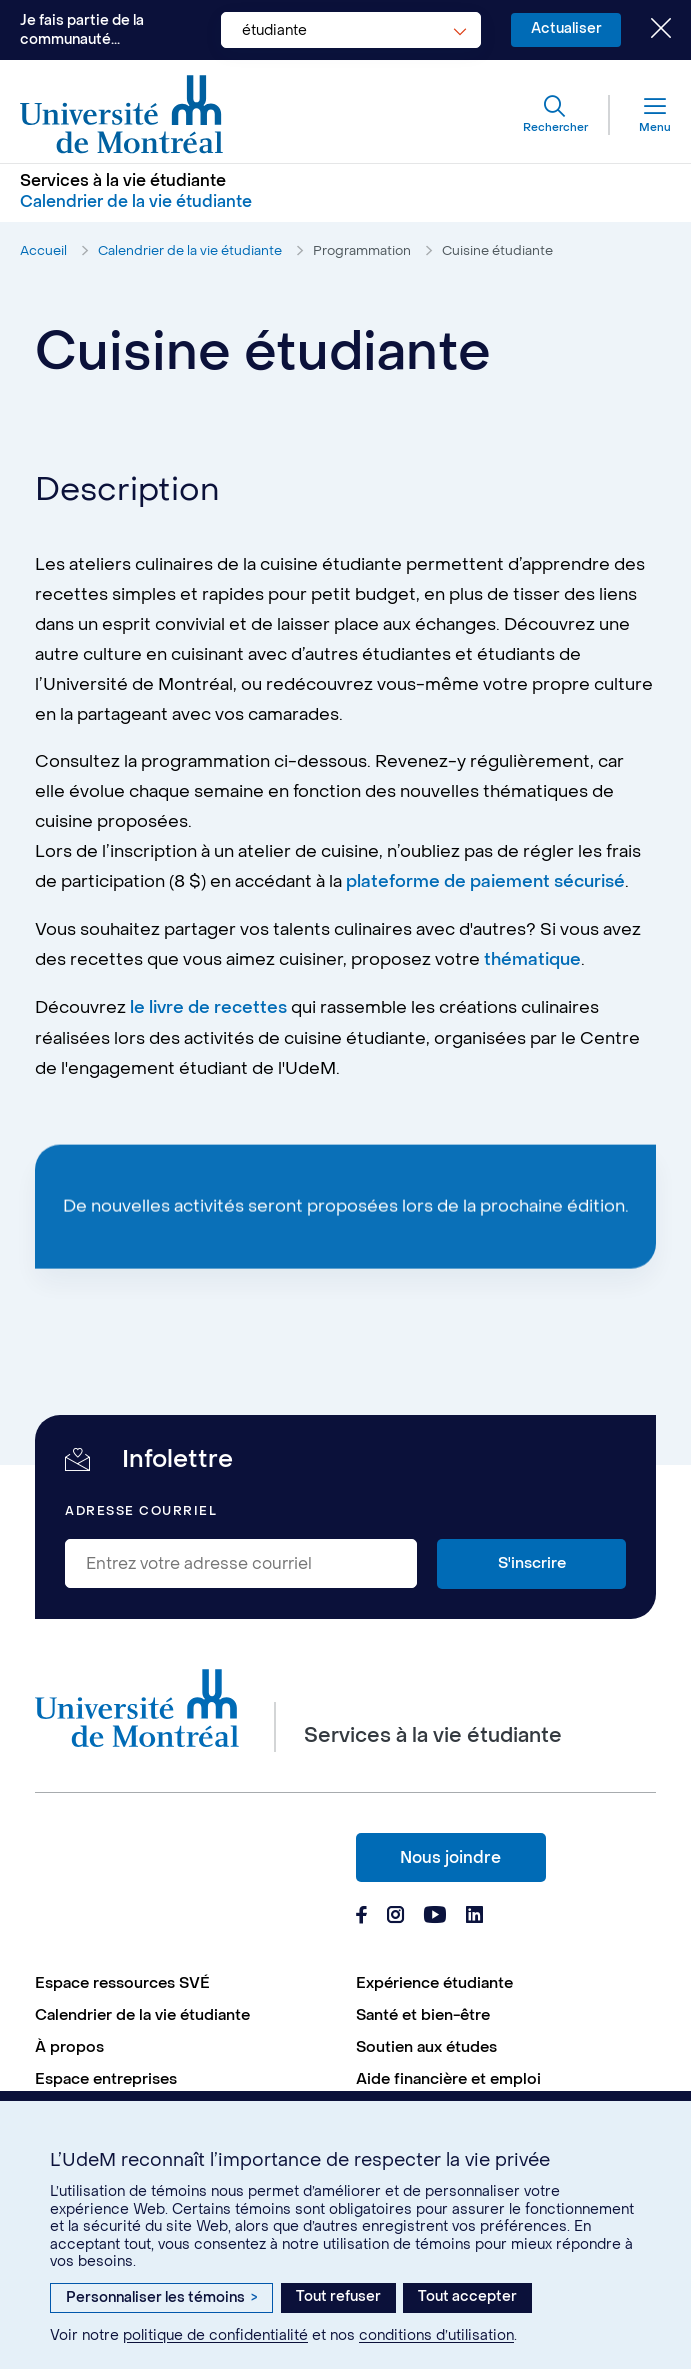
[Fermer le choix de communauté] (646, 30)
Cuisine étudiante (497, 250)
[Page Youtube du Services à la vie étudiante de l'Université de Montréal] (435, 1914)
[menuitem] (185, 1980)
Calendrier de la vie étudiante (190, 250)
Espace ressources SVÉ (122, 1980)
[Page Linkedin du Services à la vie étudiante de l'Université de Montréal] (475, 1914)
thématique (532, 960)
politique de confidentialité (215, 2335)
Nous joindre (450, 1854)
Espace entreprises (106, 2076)
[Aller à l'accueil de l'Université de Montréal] (122, 115)
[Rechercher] (554, 115)
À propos (69, 2044)
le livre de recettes (208, 1007)
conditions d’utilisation (436, 2335)
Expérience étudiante (434, 1980)
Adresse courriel (141, 1508)
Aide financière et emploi (448, 2076)
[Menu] (640, 115)
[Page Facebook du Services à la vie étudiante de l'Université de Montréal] (361, 1914)
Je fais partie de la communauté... (82, 30)
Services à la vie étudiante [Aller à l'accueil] (123, 181)
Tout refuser (338, 2296)
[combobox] (350, 30)
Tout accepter (467, 2296)
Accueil (43, 250)
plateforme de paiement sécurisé (486, 883)
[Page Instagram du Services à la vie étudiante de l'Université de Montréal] (395, 1914)
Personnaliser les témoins (161, 2297)
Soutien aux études (426, 2044)
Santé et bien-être (423, 2012)
